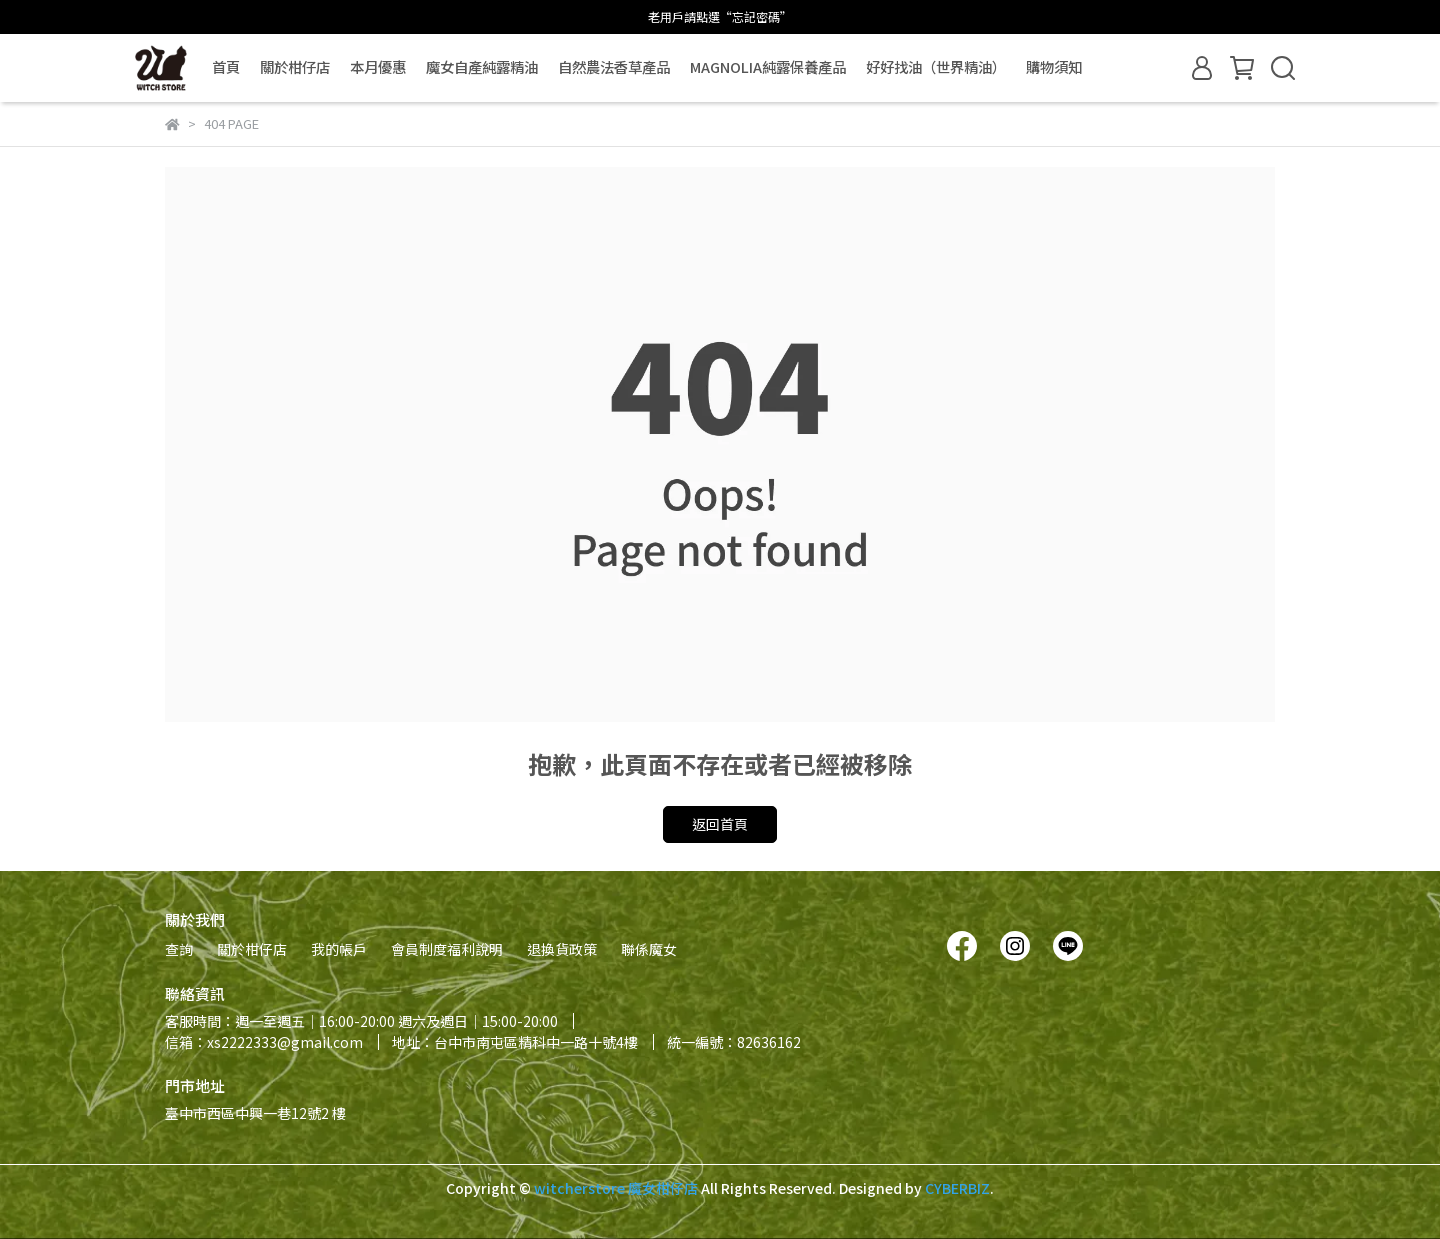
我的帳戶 (339, 949)
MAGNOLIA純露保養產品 (768, 67)
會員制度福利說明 (447, 949)
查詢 (179, 949)
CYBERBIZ (957, 1188)
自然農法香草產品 (614, 67)
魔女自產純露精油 (482, 67)
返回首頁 (720, 824)
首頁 (226, 67)
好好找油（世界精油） (936, 67)
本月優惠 (378, 67)
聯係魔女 (649, 949)
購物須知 (1054, 67)
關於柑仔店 (295, 67)
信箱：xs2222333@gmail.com (264, 1042)
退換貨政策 (562, 949)
